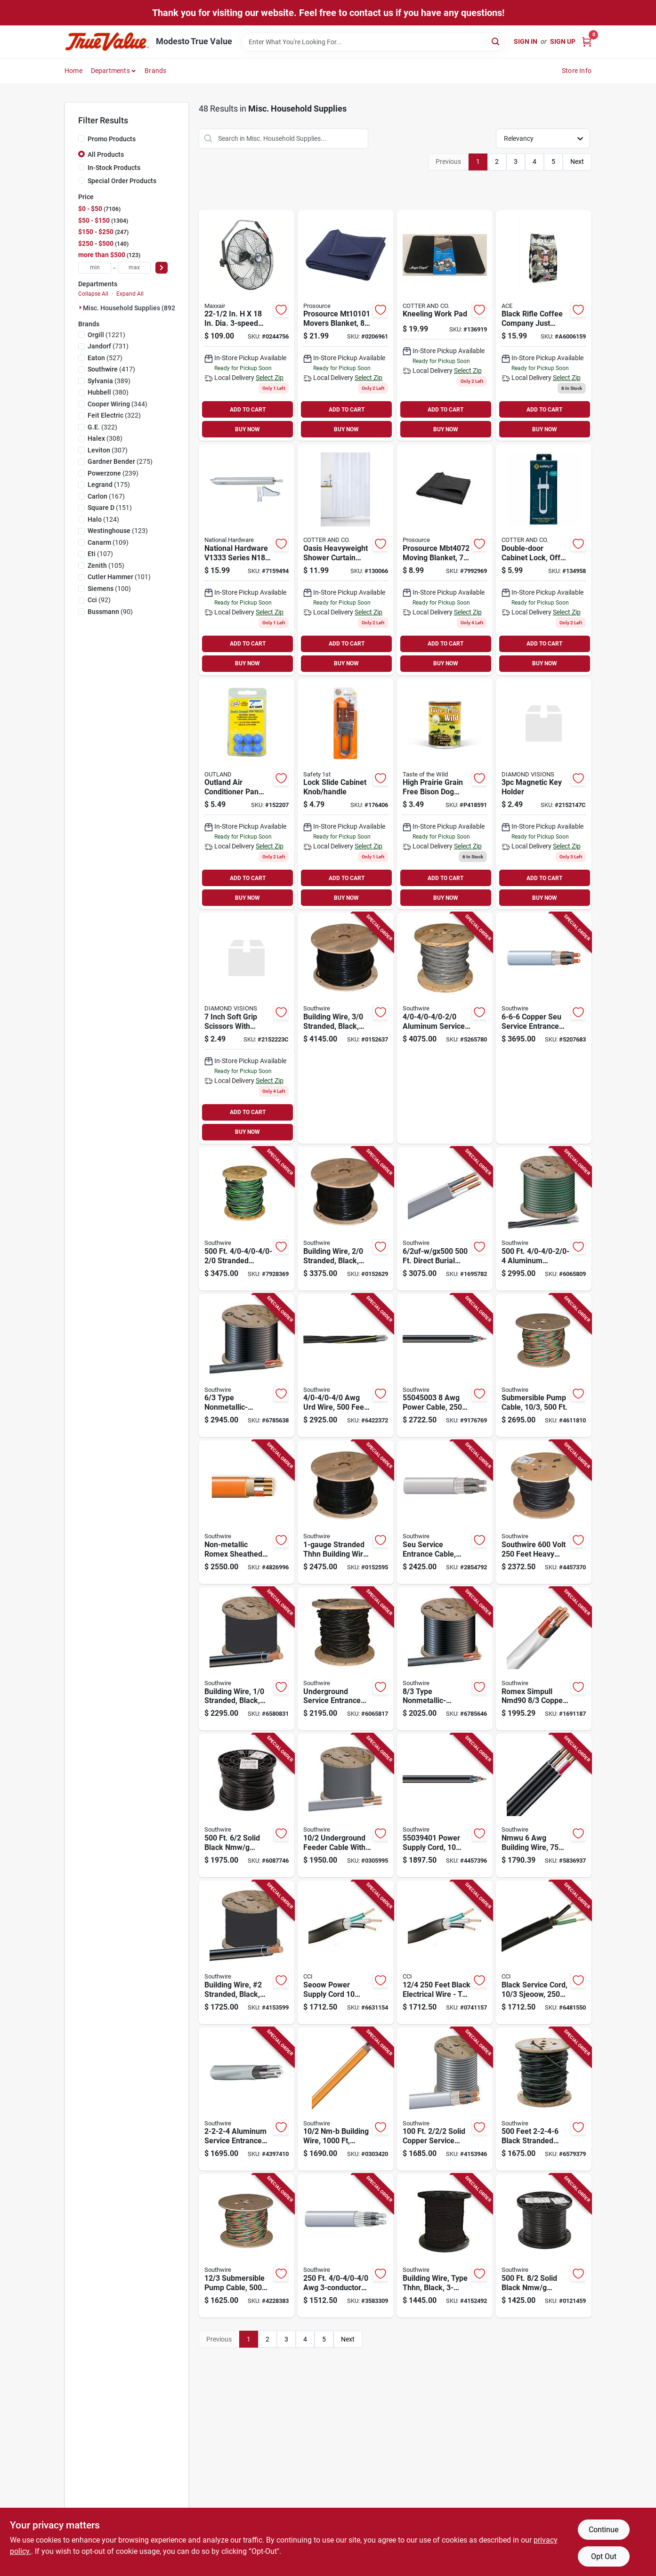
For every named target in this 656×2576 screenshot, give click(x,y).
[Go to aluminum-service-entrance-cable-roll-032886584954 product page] (445, 1028)
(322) (114, 415)
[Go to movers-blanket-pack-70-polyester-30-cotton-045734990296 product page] (345, 325)
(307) (108, 450)
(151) (110, 507)
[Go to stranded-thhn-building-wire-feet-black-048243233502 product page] (345, 1512)
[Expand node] (80, 307)
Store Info (576, 70)
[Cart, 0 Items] (586, 42)
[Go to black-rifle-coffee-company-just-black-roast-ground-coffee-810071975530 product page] (543, 325)
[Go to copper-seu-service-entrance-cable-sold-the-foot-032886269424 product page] (543, 1028)
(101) (119, 577)
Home (73, 70)
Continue (603, 2529)
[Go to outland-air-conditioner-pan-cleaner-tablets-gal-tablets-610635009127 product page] (246, 794)
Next (577, 161)
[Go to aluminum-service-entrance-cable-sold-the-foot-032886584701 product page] (246, 2099)
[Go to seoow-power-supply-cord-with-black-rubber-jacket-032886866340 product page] (345, 1952)
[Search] (496, 41)
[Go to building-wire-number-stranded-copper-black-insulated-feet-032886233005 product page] (246, 1952)
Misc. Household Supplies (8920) (132, 308)
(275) (120, 461)
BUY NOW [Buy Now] (247, 429)
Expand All (130, 294)
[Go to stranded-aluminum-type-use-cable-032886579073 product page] (246, 1219)
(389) (109, 381)
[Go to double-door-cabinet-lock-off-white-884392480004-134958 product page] (543, 559)
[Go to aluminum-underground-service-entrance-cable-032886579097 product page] (543, 1219)
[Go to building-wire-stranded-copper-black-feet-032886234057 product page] (345, 1219)
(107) (100, 553)
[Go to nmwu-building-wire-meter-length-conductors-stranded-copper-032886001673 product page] (543, 1805)
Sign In (525, 41)
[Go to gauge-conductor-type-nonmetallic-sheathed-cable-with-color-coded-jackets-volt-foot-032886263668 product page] (445, 1659)
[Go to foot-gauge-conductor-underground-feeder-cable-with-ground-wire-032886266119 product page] (345, 1805)
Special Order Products (122, 180)
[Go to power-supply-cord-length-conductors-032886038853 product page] (445, 1805)
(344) (117, 404)
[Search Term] (373, 41)
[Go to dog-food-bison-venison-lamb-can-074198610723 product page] (445, 794)
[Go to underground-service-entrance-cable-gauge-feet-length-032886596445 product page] (345, 1659)
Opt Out (603, 2556)
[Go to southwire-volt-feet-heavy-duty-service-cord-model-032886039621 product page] (543, 1512)
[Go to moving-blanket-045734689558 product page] (445, 559)
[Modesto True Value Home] (107, 41)
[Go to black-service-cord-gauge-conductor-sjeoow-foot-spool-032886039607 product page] (543, 1952)
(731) (108, 346)
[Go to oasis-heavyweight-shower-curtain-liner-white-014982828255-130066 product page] (345, 559)
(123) (118, 530)
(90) (110, 611)
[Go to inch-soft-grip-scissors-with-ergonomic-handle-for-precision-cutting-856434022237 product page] (246, 1028)
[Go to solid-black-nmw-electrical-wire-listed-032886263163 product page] (543, 2246)
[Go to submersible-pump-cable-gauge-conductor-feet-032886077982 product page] (543, 1365)
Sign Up (562, 41)
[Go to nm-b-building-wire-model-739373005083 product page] (345, 2099)
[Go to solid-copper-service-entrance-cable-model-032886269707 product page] (445, 2099)
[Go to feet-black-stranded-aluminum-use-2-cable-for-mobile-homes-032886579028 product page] (543, 2099)
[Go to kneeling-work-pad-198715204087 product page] (445, 325)
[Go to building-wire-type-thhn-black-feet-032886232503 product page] (445, 2246)
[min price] (94, 268)
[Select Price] (161, 268)
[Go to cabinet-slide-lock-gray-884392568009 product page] (345, 794)
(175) (109, 484)
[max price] (134, 268)
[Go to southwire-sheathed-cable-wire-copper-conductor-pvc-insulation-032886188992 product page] (246, 1512)
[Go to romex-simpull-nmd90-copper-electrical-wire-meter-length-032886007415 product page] (543, 1659)
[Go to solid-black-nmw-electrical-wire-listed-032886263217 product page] (246, 1805)
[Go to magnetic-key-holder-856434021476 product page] (543, 794)
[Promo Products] (81, 138)
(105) (106, 565)
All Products (106, 154)
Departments (110, 70)
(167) (106, 496)
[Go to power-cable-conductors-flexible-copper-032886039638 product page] (445, 1365)
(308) (105, 438)
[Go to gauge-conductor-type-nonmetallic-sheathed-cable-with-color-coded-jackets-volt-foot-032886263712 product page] (246, 1365)
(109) (108, 542)
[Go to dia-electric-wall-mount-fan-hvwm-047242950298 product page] (246, 325)
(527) (105, 358)
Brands (155, 70)
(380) (108, 392)
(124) (103, 519)
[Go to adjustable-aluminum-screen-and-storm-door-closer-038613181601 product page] (246, 559)
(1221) (106, 335)
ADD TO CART (248, 409)
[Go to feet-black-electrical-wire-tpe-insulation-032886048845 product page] (445, 1952)
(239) (113, 473)
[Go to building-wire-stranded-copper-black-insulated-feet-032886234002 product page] (246, 1659)
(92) (99, 600)
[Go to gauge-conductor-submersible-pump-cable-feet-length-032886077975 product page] (246, 2246)
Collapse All (93, 294)
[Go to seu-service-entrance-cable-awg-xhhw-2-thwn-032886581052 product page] (445, 1512)
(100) (109, 588)
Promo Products (112, 139)
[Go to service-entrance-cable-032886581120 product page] (345, 2246)
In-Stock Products (114, 167)
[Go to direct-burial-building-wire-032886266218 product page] (445, 1219)
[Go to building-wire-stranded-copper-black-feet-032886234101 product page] (345, 1028)
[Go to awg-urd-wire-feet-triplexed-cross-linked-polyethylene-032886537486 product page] (345, 1365)
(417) (111, 369)
